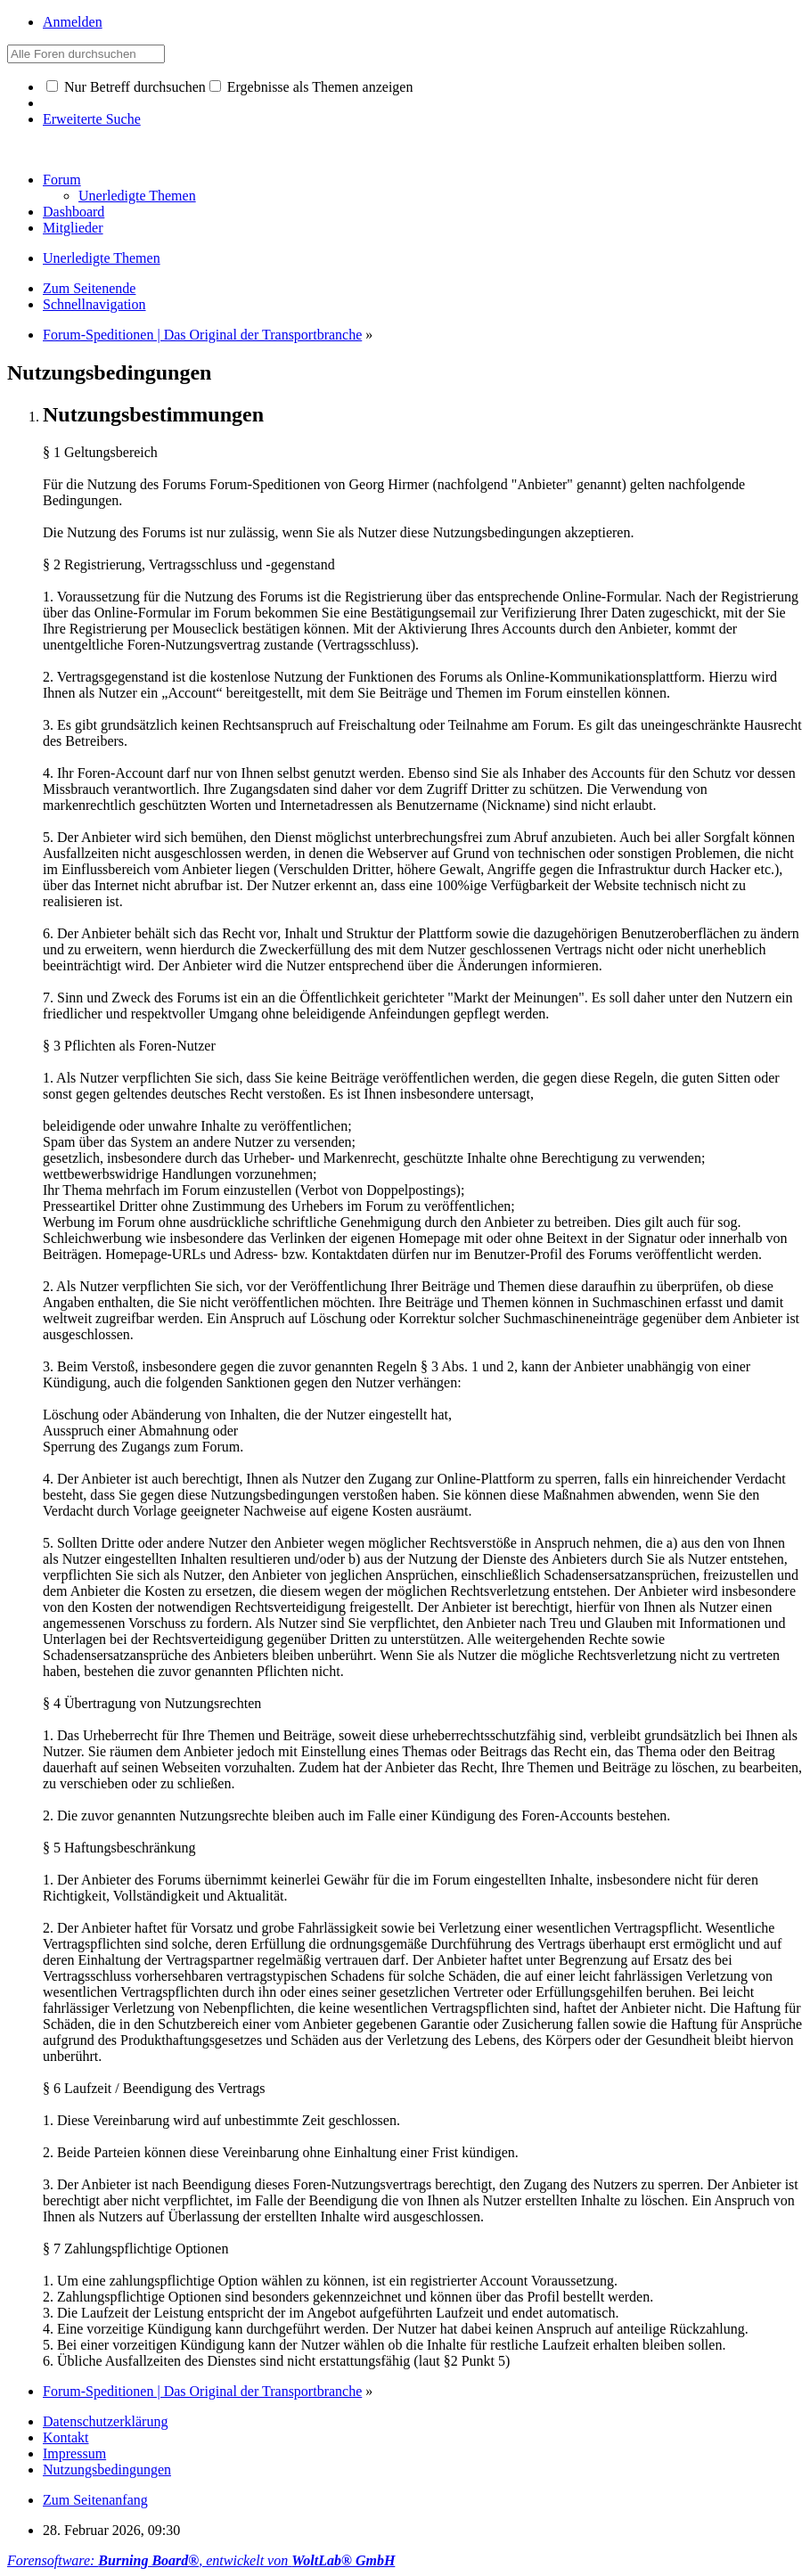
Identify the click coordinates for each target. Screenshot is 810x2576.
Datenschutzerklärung (105, 2421)
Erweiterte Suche (92, 119)
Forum (62, 179)
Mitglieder (73, 227)
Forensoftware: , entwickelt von (201, 2560)
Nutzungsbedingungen (107, 2469)
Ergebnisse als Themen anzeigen (311, 86)
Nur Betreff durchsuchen (126, 86)
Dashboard (73, 211)
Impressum (74, 2453)
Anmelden (72, 21)
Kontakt (66, 2437)
